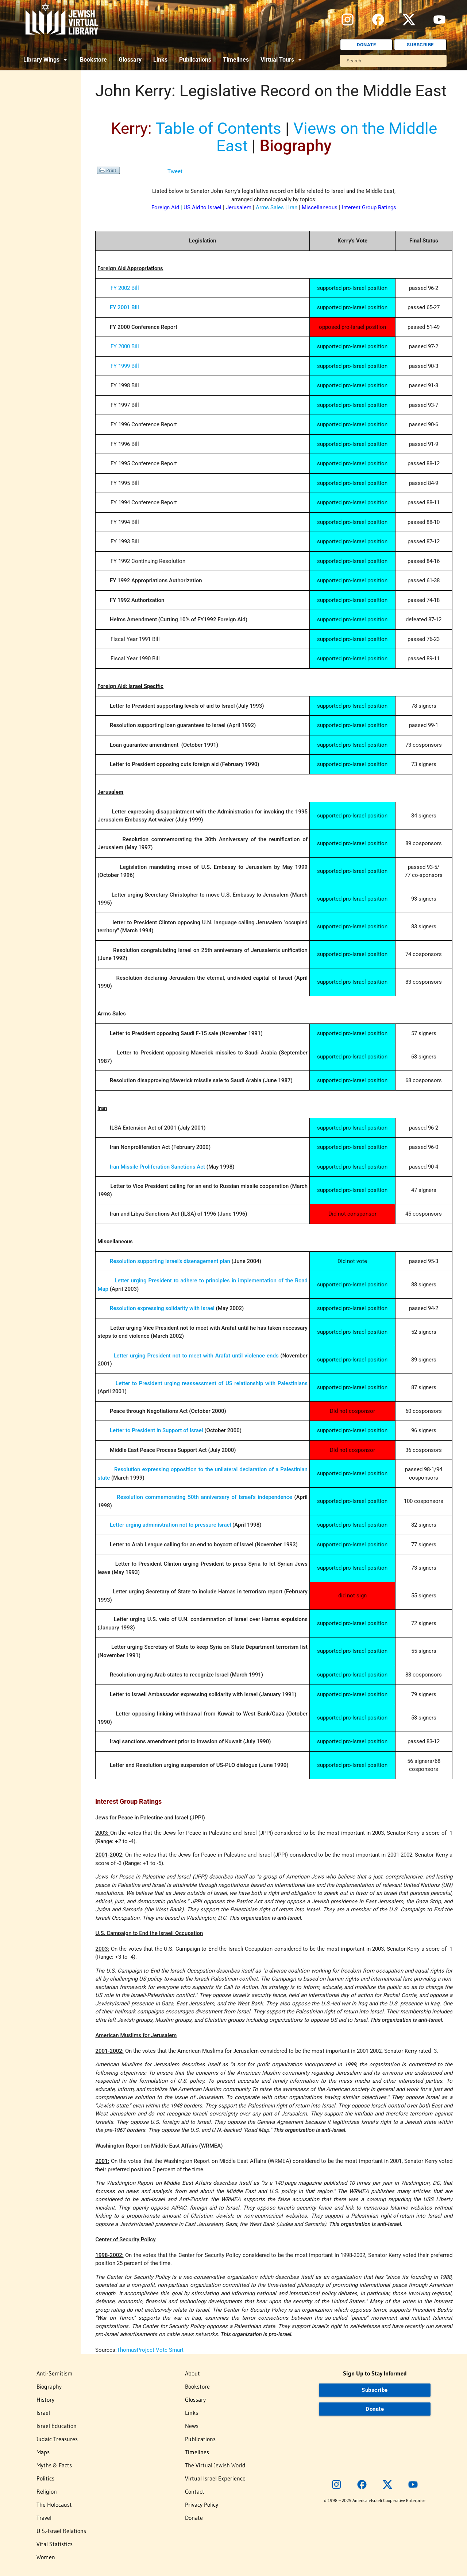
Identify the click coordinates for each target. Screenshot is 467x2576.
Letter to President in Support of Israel (156, 1430)
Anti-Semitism (54, 2373)
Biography (49, 2386)
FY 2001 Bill (124, 307)
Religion (46, 2491)
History (45, 2399)
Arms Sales (270, 207)
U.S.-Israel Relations (61, 2530)
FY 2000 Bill (125, 346)
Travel (43, 2517)
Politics (45, 2478)
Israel (43, 2412)
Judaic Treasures (57, 2439)
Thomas (127, 2350)
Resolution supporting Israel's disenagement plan (170, 1261)
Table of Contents (218, 128)
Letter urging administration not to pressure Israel (170, 1525)
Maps (43, 2452)
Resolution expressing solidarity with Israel (162, 1308)
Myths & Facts (54, 2465)
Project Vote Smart (160, 2350)
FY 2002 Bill (125, 288)
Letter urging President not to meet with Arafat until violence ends (196, 1355)
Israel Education (56, 2425)
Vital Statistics (54, 2544)
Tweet (174, 171)
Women (45, 2557)
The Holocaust (54, 2504)
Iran (292, 207)
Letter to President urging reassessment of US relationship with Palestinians (212, 1383)
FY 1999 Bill (125, 366)
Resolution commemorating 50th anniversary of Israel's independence (204, 1497)
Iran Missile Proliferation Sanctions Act (157, 1166)
